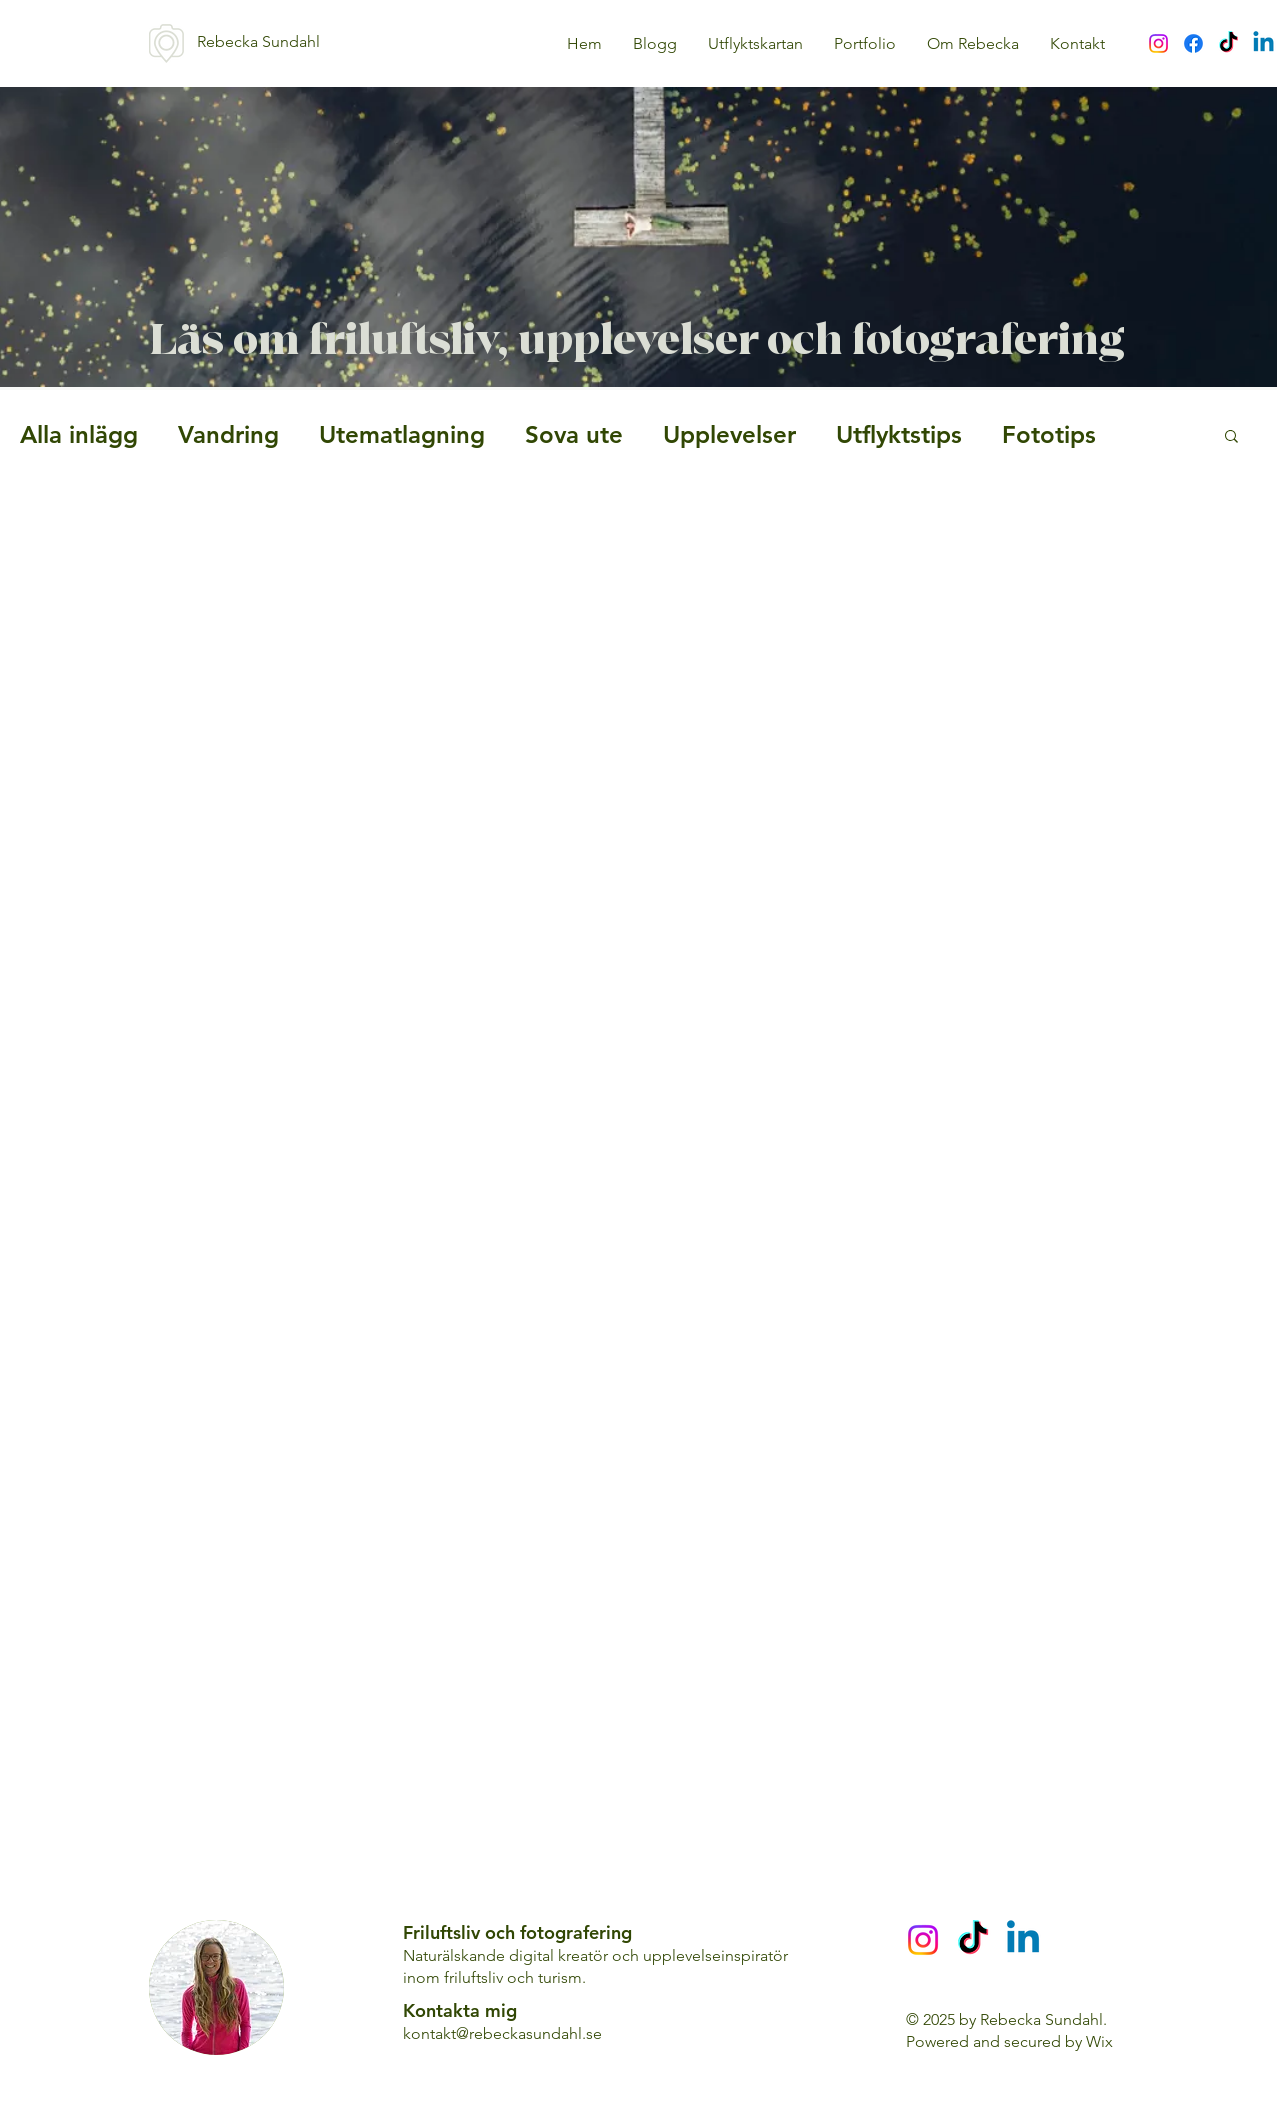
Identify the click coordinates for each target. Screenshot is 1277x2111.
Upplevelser (729, 434)
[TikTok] (1228, 43)
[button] (1231, 437)
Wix (1099, 2041)
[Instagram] (1158, 43)
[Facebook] (1193, 43)
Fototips (1049, 434)
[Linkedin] (1263, 43)
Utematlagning (402, 434)
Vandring (228, 434)
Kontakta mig (460, 2010)
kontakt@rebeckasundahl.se (502, 2033)
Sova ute (574, 434)
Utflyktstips (899, 434)
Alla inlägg (79, 434)
